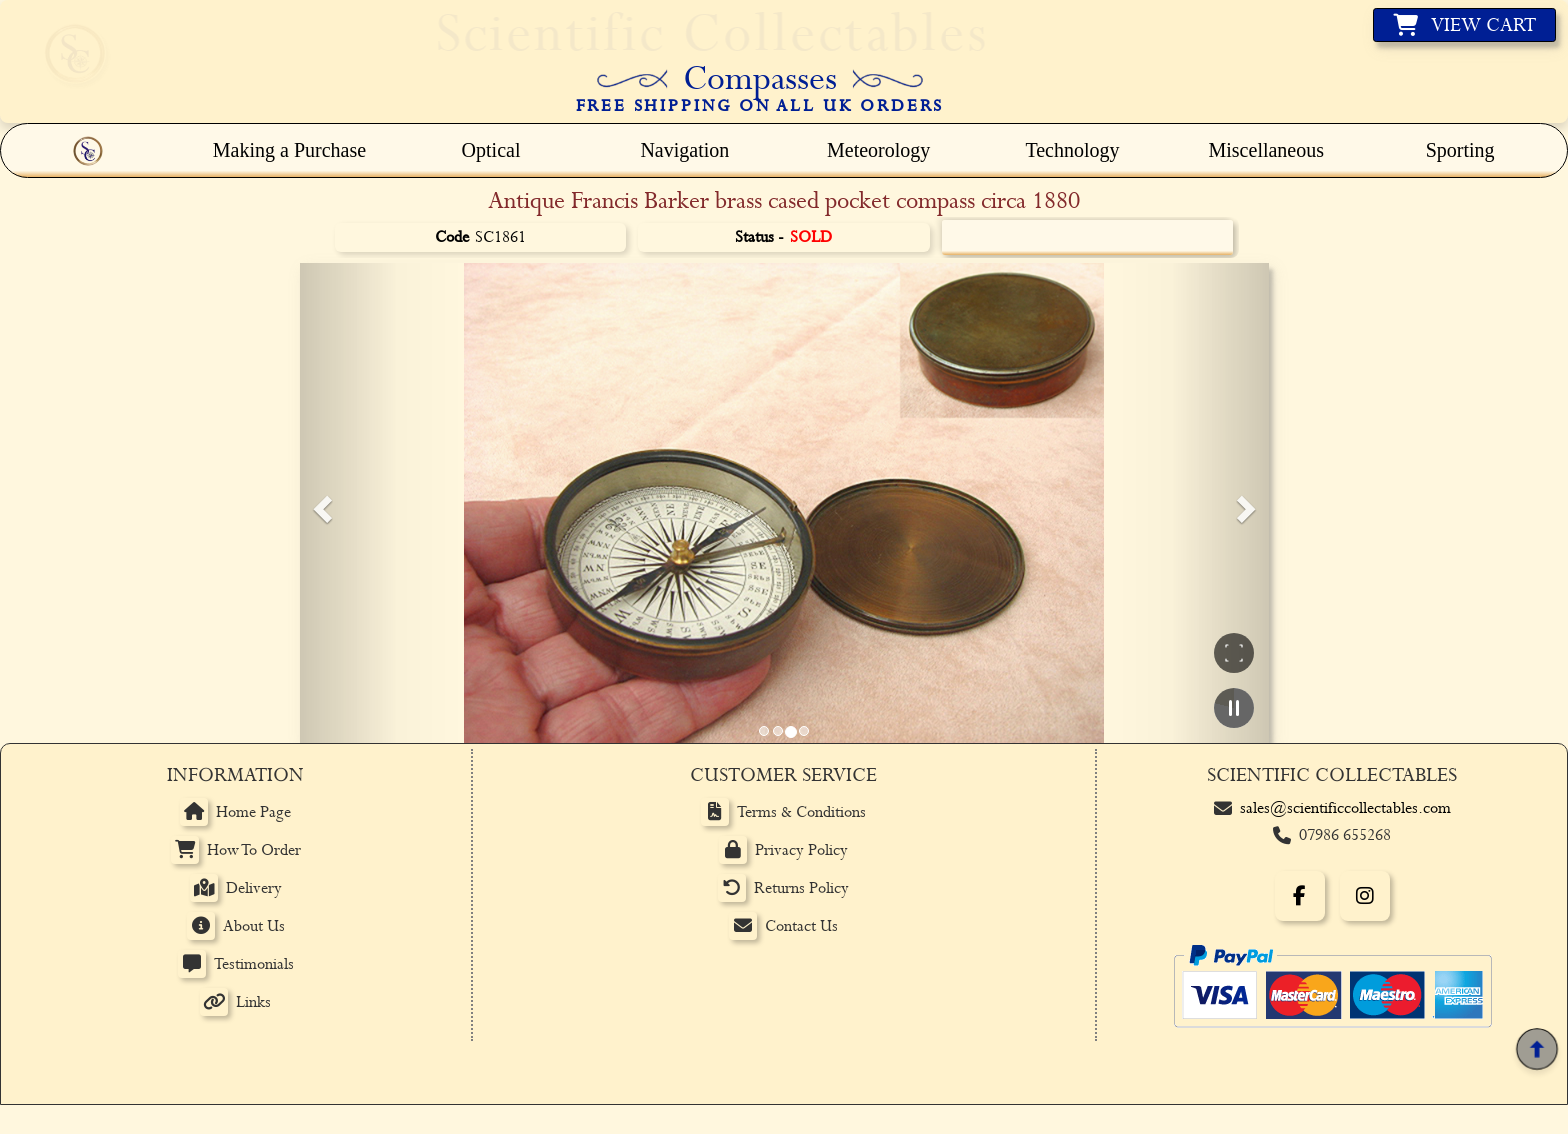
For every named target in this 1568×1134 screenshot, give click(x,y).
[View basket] (1464, 25)
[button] (320, 503)
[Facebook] (1300, 896)
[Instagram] (1365, 896)
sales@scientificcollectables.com (1345, 808)
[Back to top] (1536, 1049)
